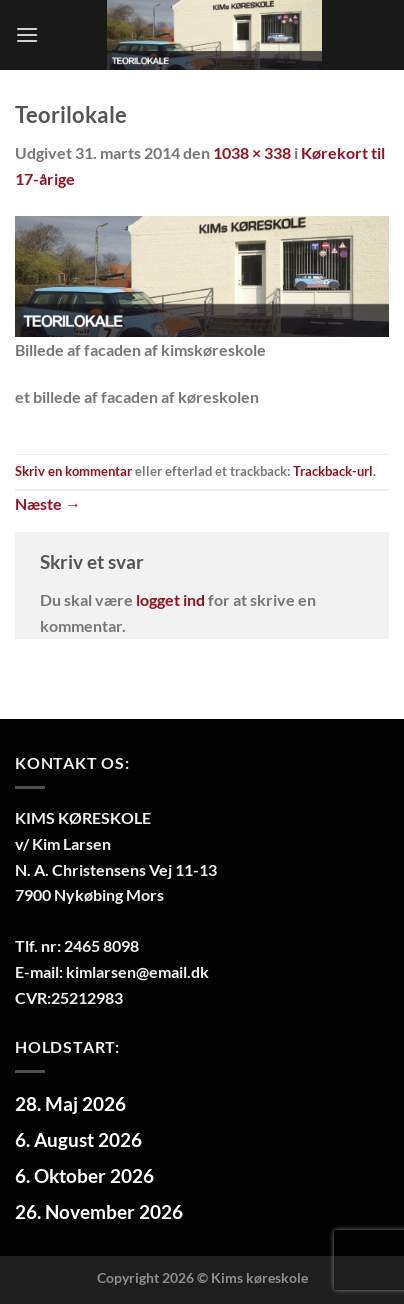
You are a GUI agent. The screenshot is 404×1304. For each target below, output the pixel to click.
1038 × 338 (252, 152)
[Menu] (27, 34)
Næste (48, 503)
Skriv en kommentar (73, 471)
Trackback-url (333, 471)
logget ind (170, 599)
